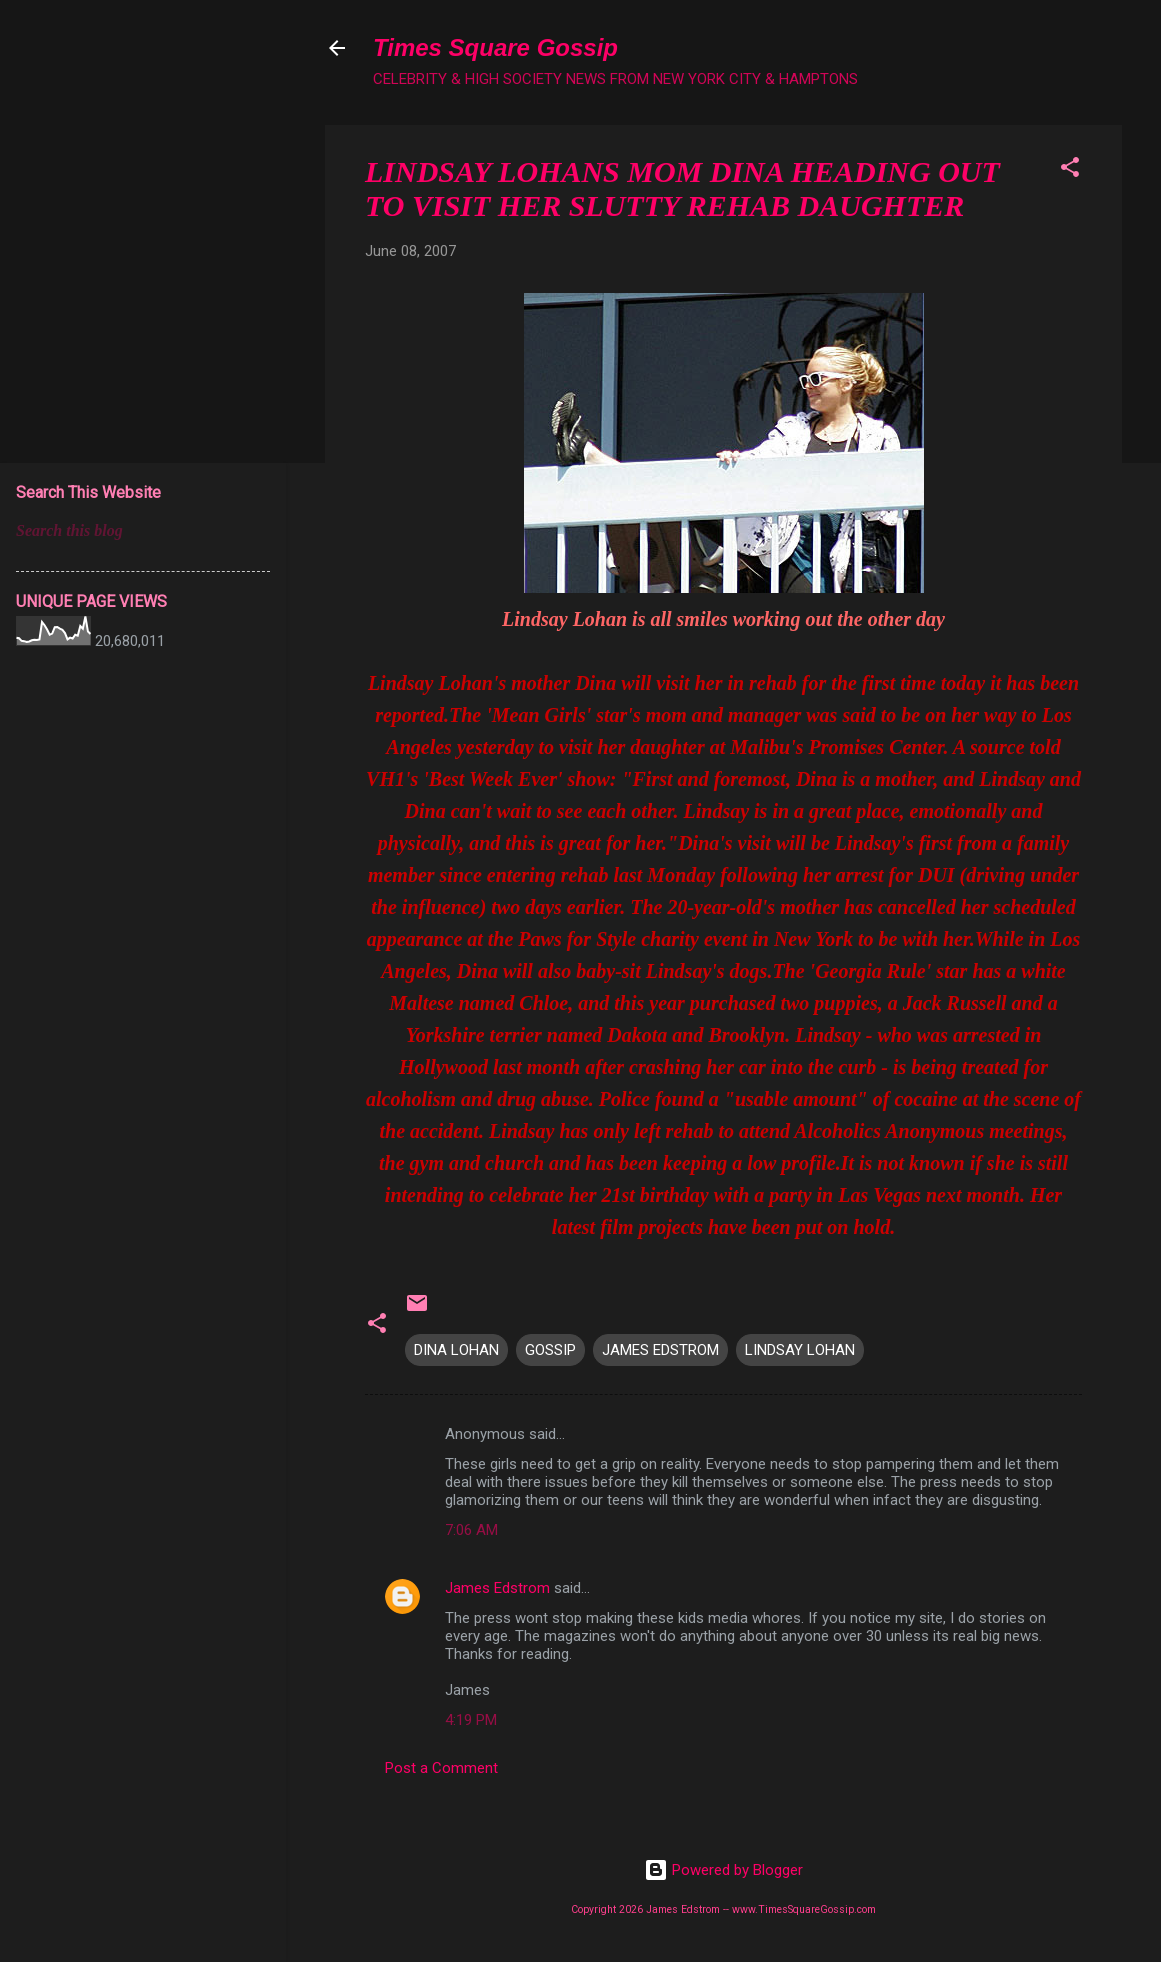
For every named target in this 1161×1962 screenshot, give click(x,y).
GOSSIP (550, 1350)
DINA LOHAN (456, 1350)
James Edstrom (497, 1588)
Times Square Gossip (495, 47)
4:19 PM (471, 1720)
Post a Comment (441, 1768)
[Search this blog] (143, 531)
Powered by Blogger (723, 1870)
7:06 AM (471, 1530)
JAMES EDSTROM (660, 1350)
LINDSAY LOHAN (800, 1350)
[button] (1070, 170)
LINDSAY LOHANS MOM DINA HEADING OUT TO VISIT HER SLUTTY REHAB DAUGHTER (682, 188)
